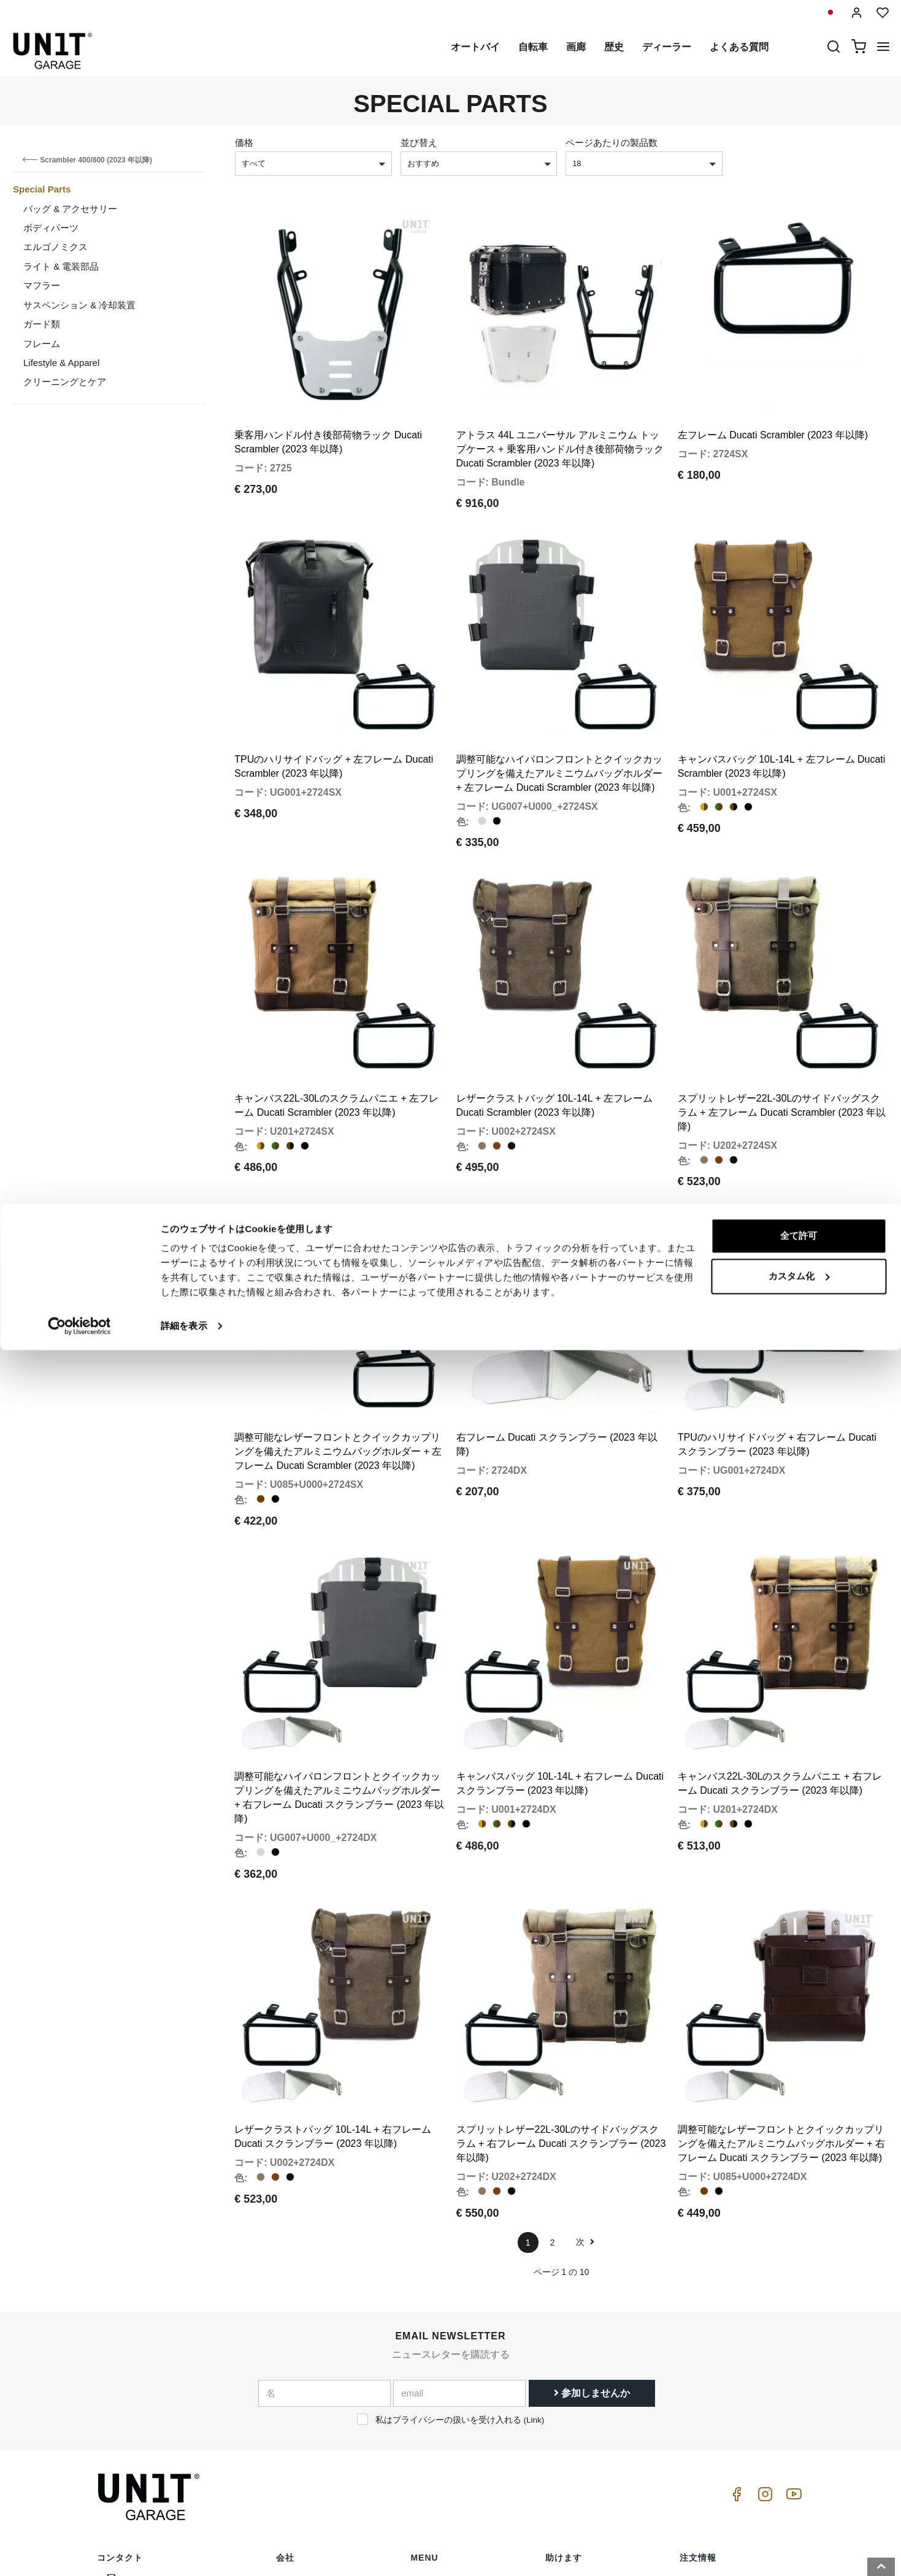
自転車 (533, 47)
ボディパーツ (51, 228)
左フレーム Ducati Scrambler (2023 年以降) (773, 400)
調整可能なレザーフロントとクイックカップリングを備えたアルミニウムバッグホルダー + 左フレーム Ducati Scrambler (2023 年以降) (338, 1314)
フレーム (41, 343)
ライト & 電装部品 (61, 266)
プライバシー (302, 2412)
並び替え (419, 142)
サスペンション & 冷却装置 (79, 305)
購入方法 (563, 2374)
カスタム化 (799, 2501)
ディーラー (666, 47)
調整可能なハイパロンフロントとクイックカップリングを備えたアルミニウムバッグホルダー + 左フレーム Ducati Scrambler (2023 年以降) (559, 704)
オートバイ (475, 47)
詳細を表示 (184, 2552)
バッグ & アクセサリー (70, 209)
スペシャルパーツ (445, 2393)
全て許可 (798, 2461)
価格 (244, 142)
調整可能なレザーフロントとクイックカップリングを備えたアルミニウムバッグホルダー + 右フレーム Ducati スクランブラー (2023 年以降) (781, 1937)
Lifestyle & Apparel (61, 362)
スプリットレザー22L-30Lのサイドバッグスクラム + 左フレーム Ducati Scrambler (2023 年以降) (782, 1009)
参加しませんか (592, 2186)
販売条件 (697, 2374)
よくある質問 (739, 47)
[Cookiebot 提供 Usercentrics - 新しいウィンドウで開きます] (79, 2552)
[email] (459, 2186)
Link (534, 2213)
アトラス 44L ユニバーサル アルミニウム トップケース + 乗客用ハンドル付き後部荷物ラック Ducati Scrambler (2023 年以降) (560, 414)
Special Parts (42, 189)
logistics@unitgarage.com (172, 2374)
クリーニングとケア (64, 381)
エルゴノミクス (55, 247)
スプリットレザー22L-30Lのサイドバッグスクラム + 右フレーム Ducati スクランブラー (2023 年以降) (561, 1937)
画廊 (576, 47)
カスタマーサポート (585, 2393)
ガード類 (41, 324)
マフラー (41, 285)
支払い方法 (702, 2412)
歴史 (614, 47)
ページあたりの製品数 (612, 142)
